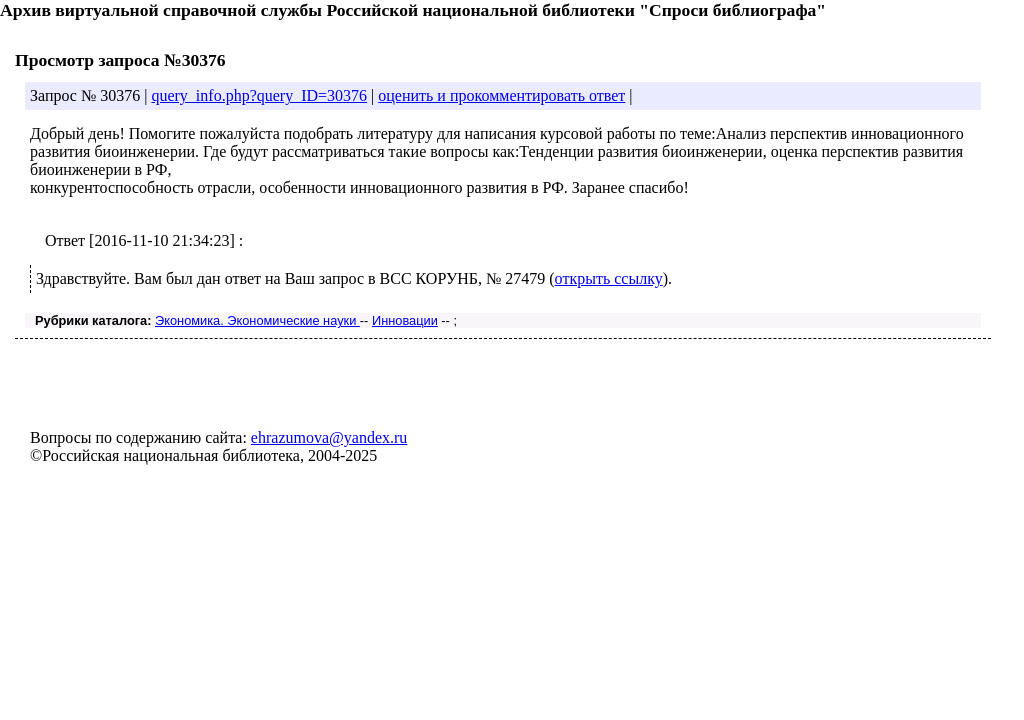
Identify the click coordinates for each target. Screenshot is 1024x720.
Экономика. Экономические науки (257, 320)
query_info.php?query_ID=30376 (259, 95)
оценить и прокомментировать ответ (501, 95)
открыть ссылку (609, 278)
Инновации (405, 320)
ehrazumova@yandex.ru (329, 437)
